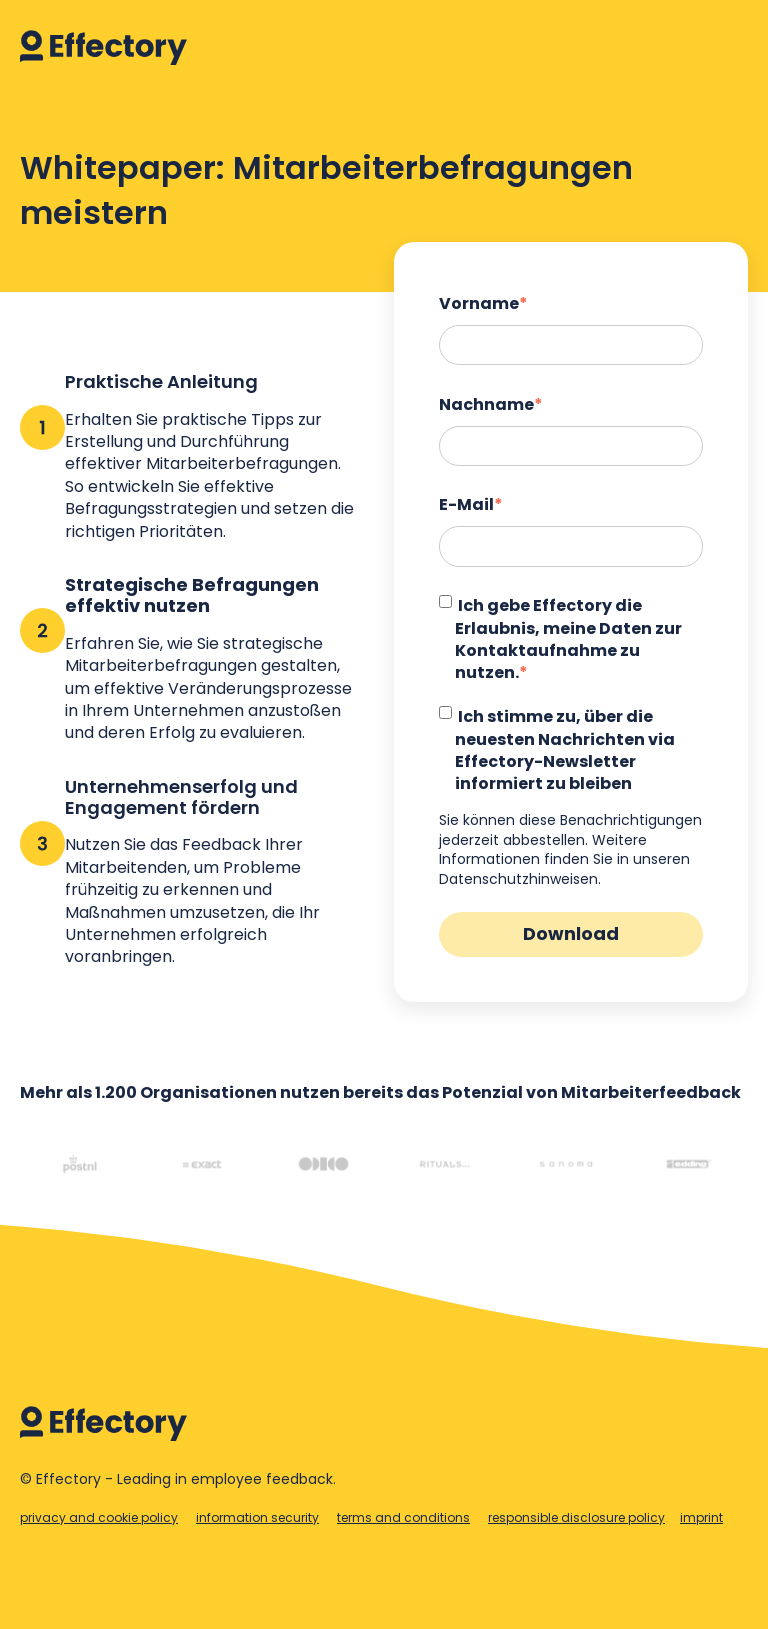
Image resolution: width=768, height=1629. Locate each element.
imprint (701, 1517)
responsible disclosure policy (576, 1517)
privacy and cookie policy (99, 1517)
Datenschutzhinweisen (518, 879)
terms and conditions (403, 1517)
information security (257, 1517)
